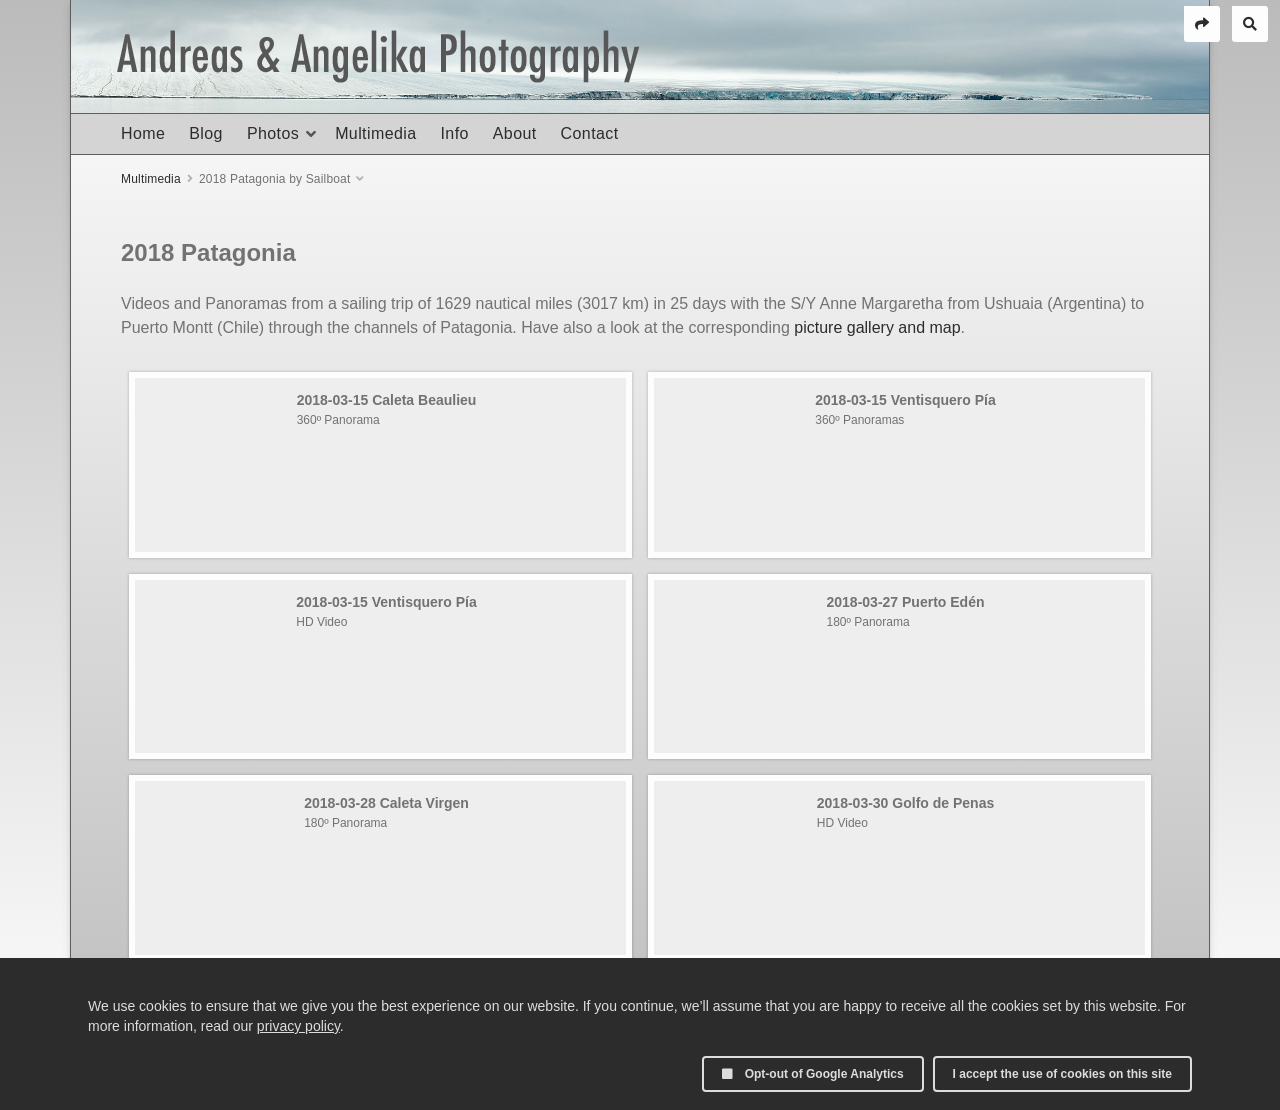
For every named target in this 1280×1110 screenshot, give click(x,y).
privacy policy (298, 1026)
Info (454, 133)
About (515, 133)
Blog (206, 133)
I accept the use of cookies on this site (1062, 1074)
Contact (590, 133)
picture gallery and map (877, 327)
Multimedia (375, 133)
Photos (273, 133)
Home (143, 133)
